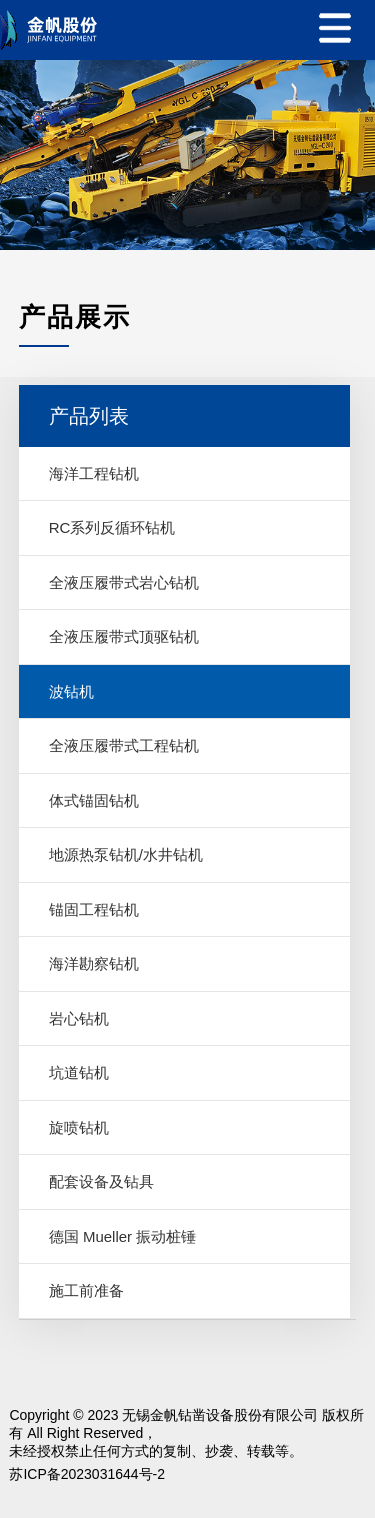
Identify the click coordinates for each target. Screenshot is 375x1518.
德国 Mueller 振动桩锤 (123, 1236)
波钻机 (71, 691)
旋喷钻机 (79, 1127)
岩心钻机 (79, 1018)
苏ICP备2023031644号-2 (87, 1474)
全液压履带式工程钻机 (124, 745)
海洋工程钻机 (94, 473)
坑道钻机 (79, 1072)
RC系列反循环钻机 (112, 527)
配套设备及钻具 (101, 1181)
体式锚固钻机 (94, 800)
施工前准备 (86, 1290)
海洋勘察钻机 (94, 963)
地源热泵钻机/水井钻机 (126, 854)
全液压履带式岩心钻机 (124, 582)
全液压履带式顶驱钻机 (124, 636)
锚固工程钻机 (94, 909)
